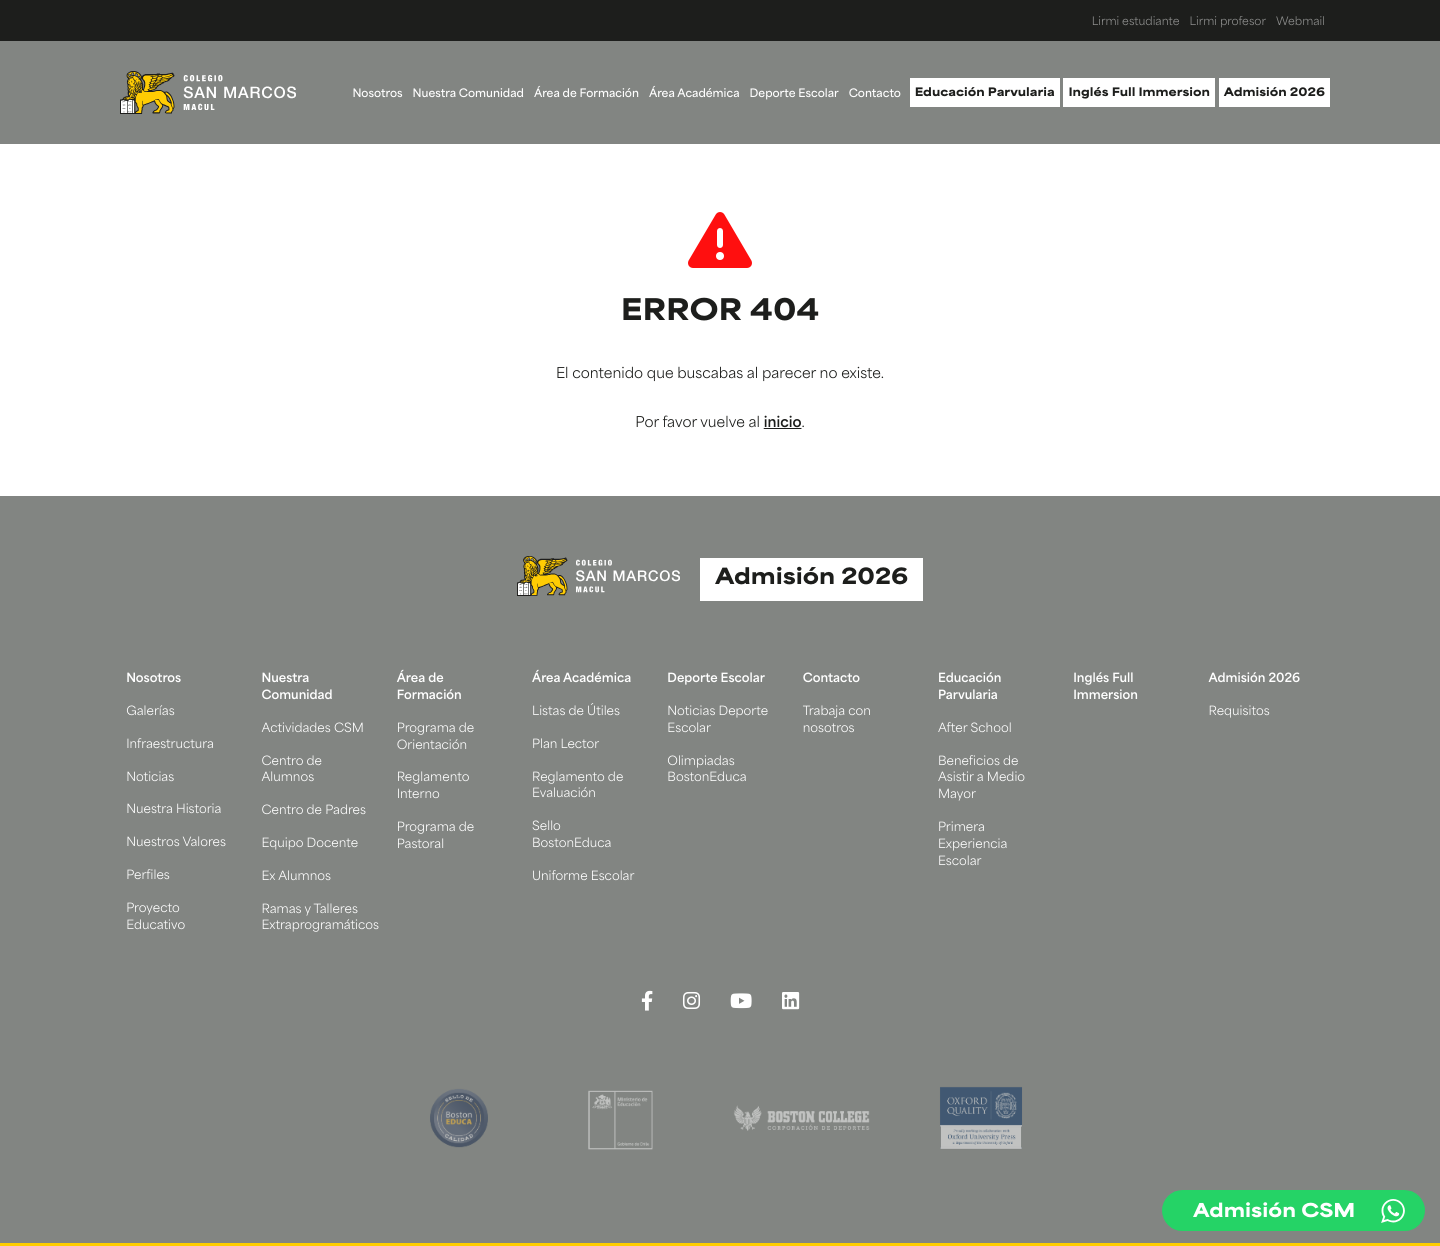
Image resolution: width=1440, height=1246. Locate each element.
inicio (783, 423)
